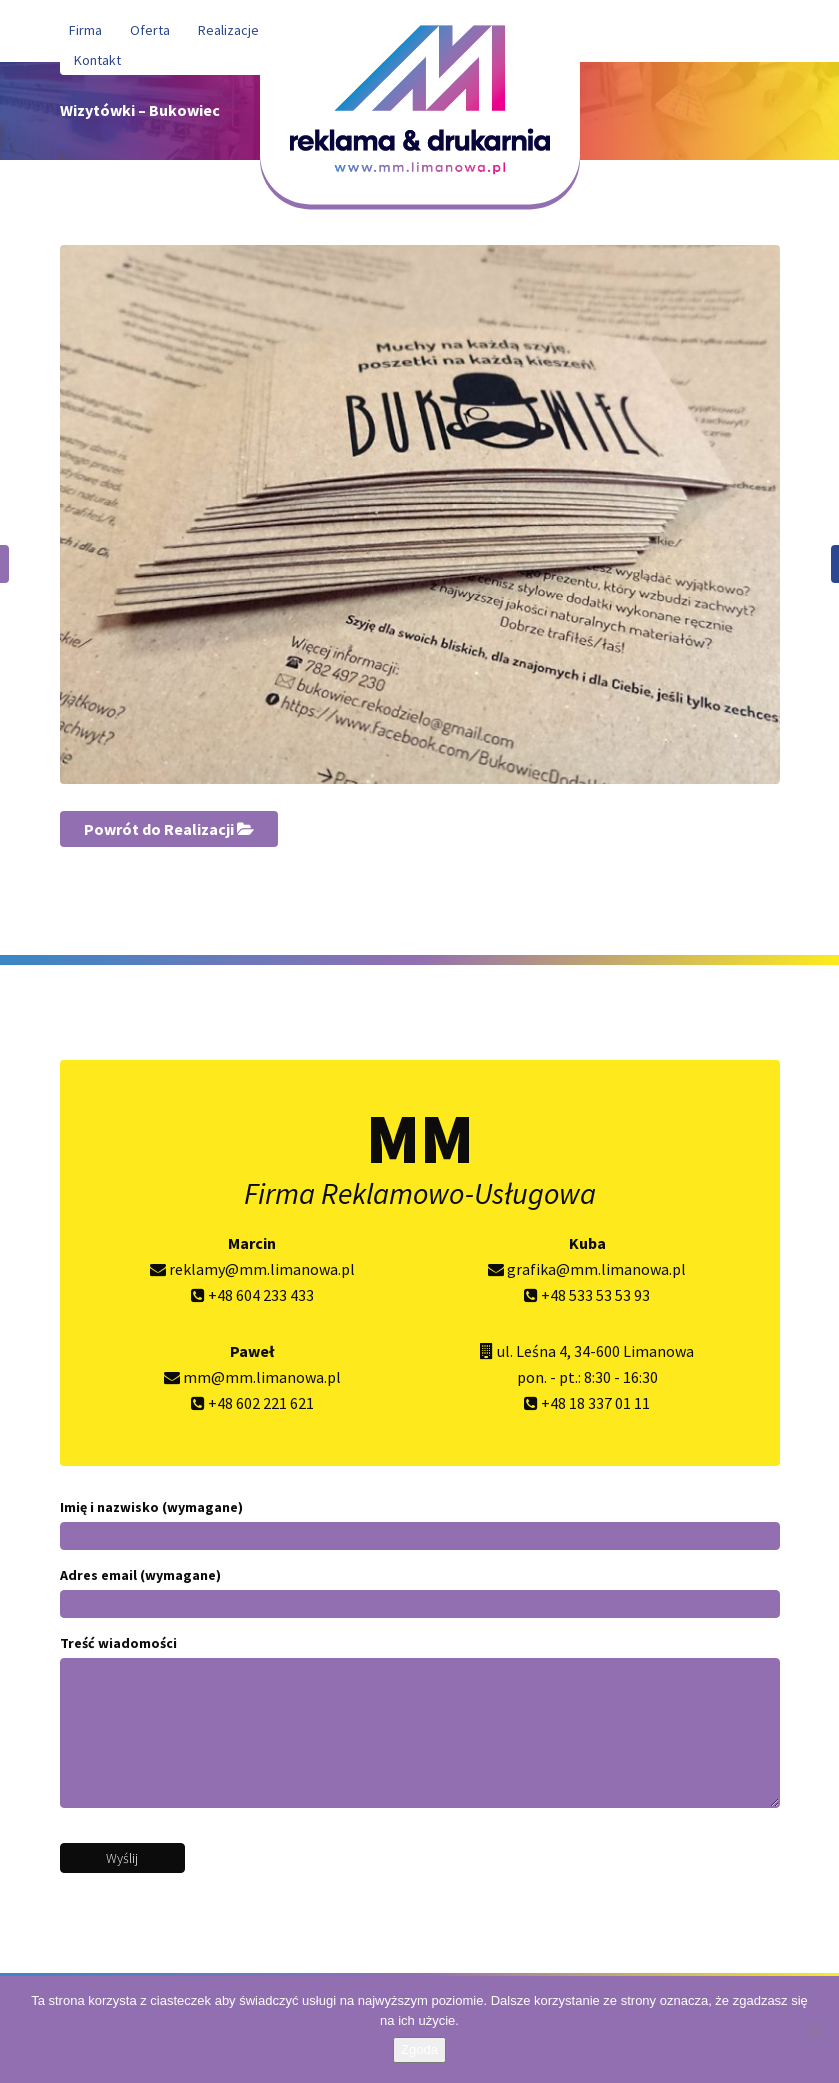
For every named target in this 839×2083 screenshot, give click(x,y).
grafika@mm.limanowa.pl (587, 1269)
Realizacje (228, 30)
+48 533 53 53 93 (587, 1295)
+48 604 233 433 (252, 1295)
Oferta (150, 30)
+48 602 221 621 (252, 1403)
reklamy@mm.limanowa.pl (252, 1269)
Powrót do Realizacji (169, 829)
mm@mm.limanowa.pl (252, 1377)
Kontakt (97, 60)
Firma (85, 30)
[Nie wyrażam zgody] (814, 2030)
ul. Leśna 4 (532, 1351)
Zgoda (419, 2049)
